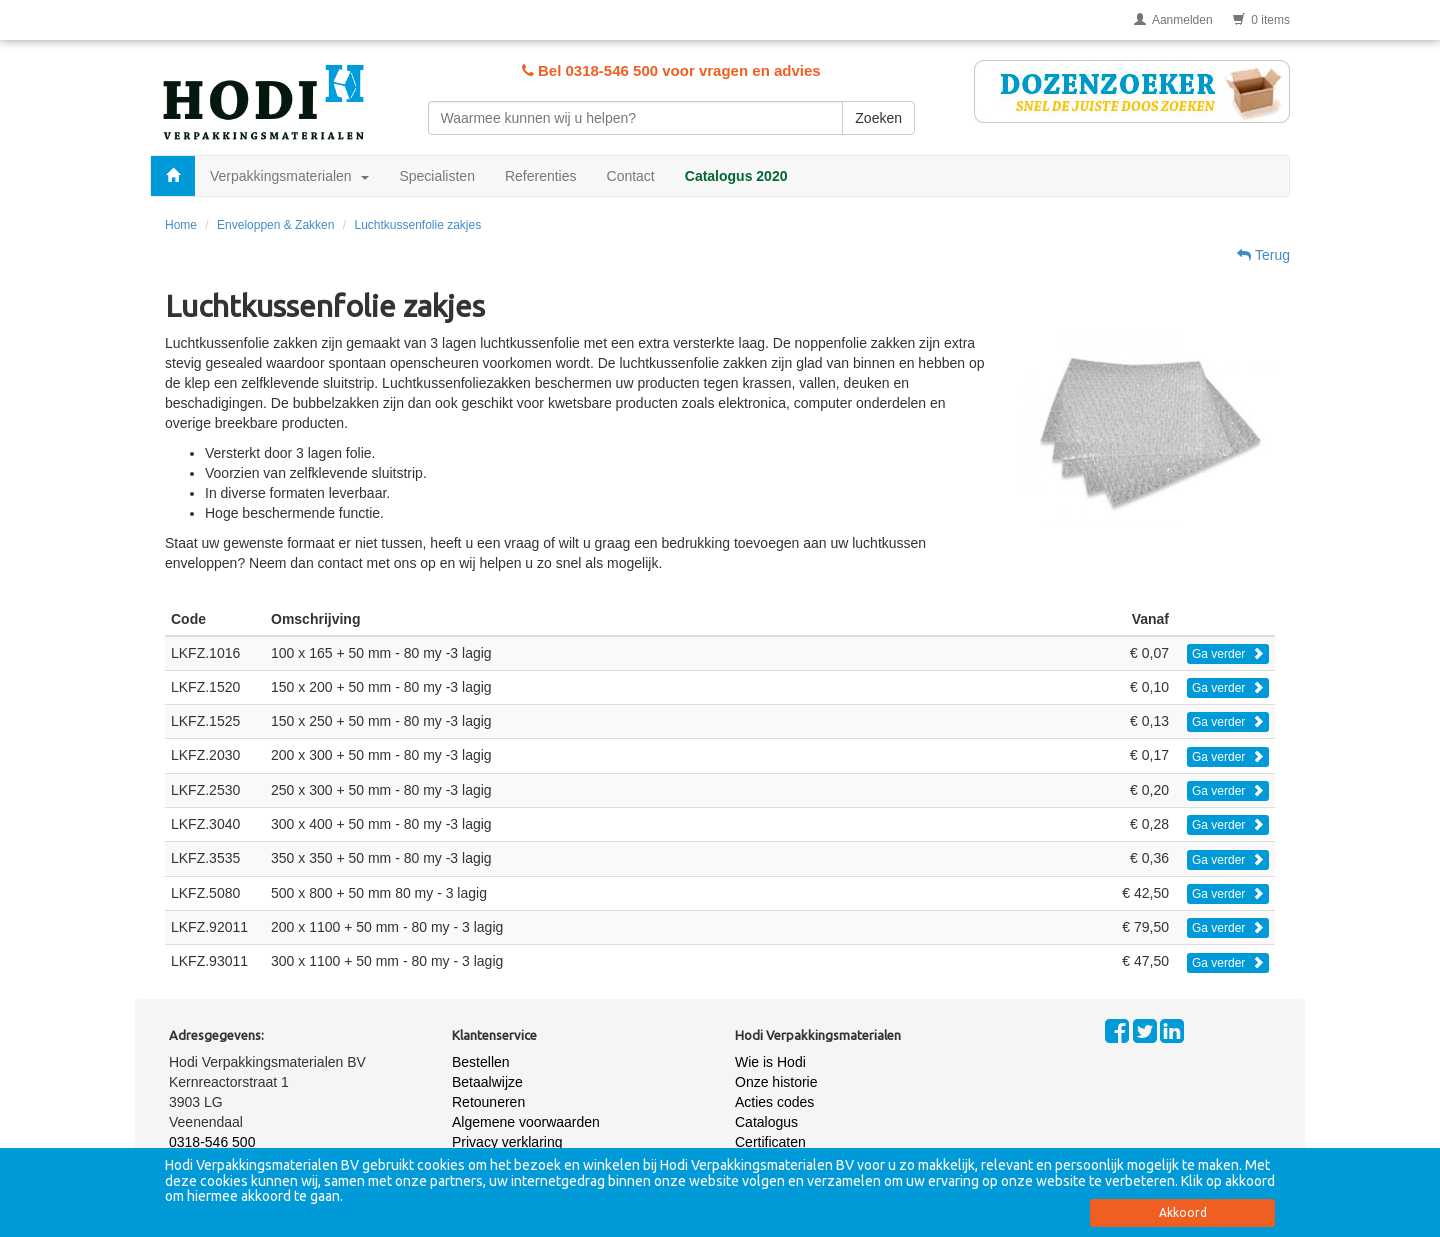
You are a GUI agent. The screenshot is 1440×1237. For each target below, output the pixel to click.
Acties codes (774, 1102)
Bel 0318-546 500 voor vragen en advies (671, 70)
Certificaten (770, 1142)
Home (181, 225)
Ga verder (1228, 654)
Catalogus (766, 1122)
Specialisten (437, 176)
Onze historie (776, 1082)
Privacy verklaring (507, 1142)
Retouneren (488, 1102)
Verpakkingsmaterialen (289, 176)
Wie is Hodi (770, 1062)
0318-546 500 (212, 1142)
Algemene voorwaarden (526, 1122)
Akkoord (1183, 1212)
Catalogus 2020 (736, 176)
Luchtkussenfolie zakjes (417, 225)
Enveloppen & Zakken (275, 225)
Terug (1263, 255)
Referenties (541, 176)
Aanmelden (1173, 20)
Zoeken (878, 118)
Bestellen (481, 1062)
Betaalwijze (487, 1082)
